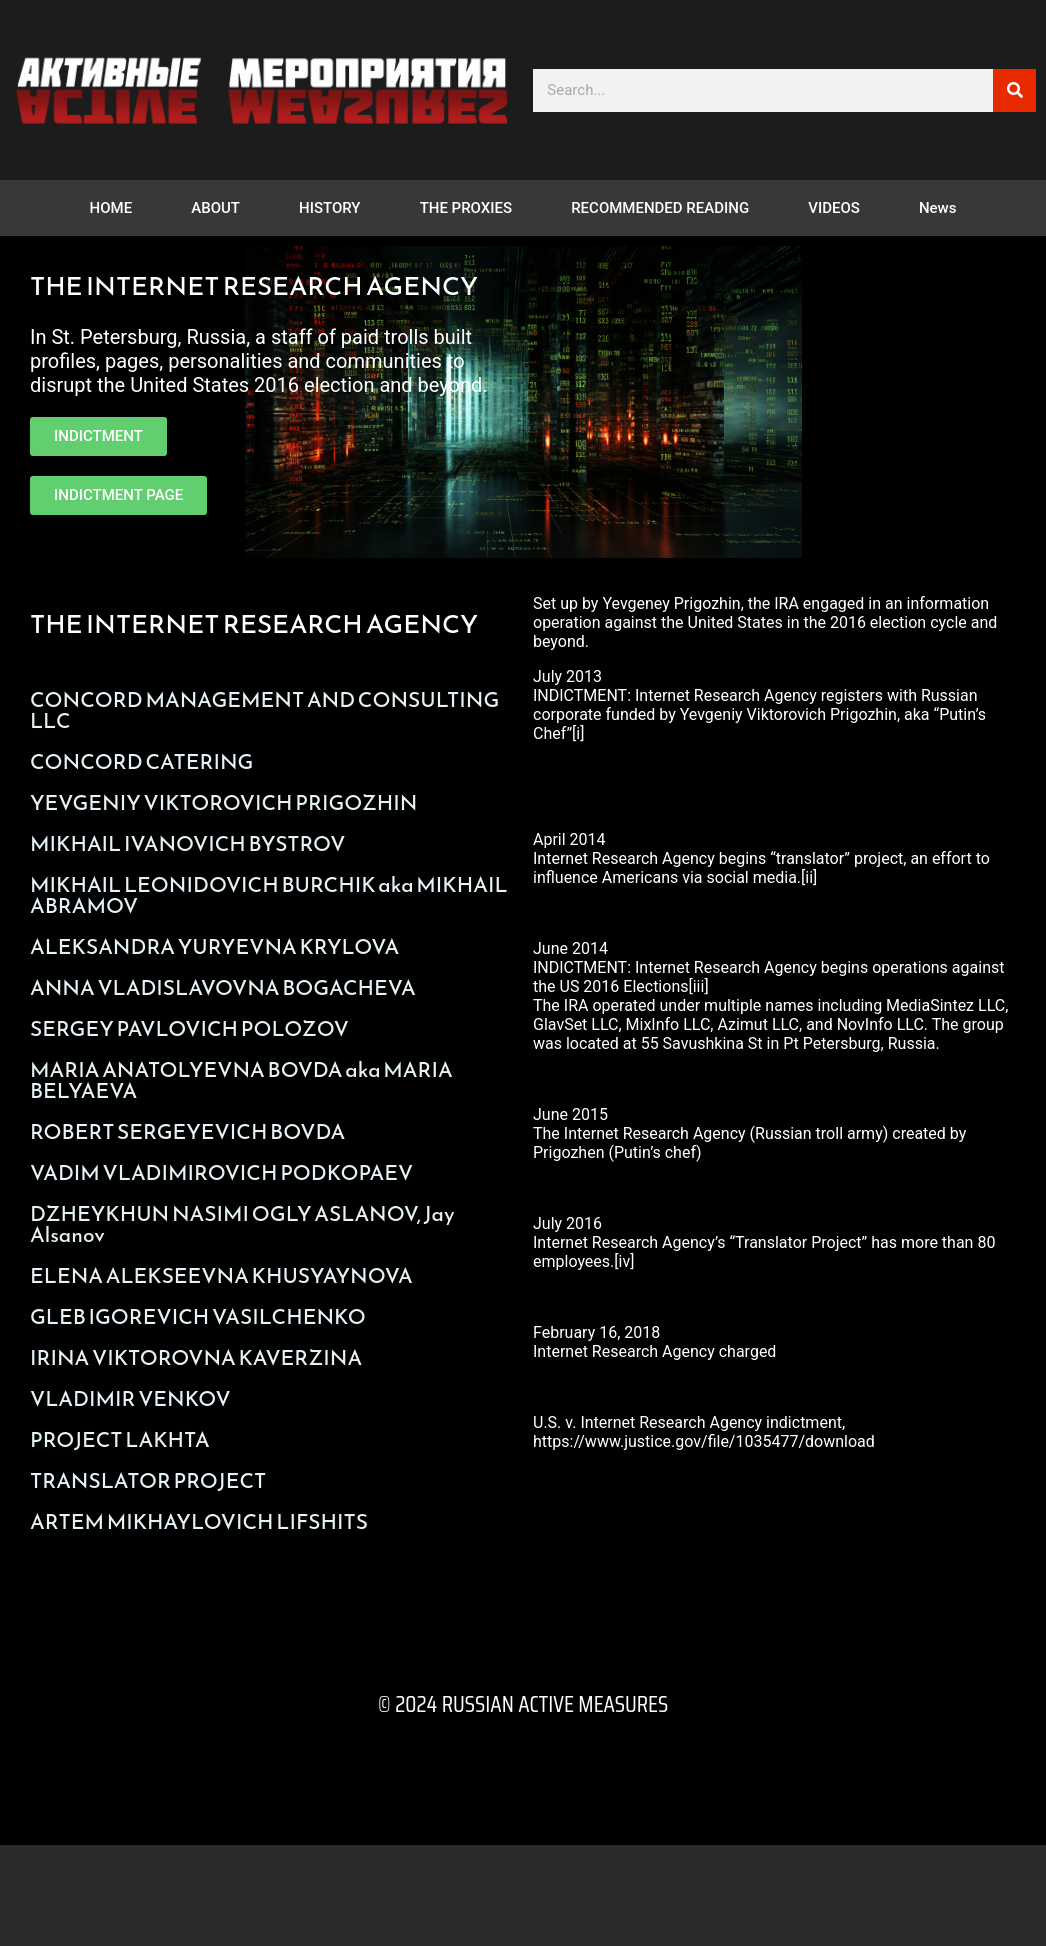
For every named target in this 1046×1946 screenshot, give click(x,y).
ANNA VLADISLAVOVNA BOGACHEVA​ (223, 987)
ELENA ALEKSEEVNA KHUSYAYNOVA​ (221, 1275)
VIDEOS (834, 208)
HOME (111, 208)
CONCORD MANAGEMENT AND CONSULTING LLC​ (264, 710)
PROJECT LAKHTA (120, 1439)
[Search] (1014, 90)
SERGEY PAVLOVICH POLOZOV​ (189, 1028)
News (938, 208)
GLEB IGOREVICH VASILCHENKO (198, 1316)
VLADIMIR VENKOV (130, 1398)
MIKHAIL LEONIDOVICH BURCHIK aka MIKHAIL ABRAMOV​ (269, 895)
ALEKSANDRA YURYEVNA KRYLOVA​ (214, 946)
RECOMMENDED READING (660, 208)
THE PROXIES (466, 208)
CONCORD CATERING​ (141, 761)
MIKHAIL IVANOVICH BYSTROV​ (187, 843)
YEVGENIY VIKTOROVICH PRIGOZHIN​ (223, 802)
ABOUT (215, 208)
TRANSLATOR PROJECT (148, 1480)
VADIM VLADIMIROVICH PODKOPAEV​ (221, 1172)
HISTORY (330, 208)
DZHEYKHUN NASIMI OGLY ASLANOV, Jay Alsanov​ (242, 1224)
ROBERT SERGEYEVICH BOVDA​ (187, 1131)
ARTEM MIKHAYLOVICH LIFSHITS (199, 1521)
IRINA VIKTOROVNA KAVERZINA (196, 1357)
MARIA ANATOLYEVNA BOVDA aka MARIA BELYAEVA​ (241, 1080)
